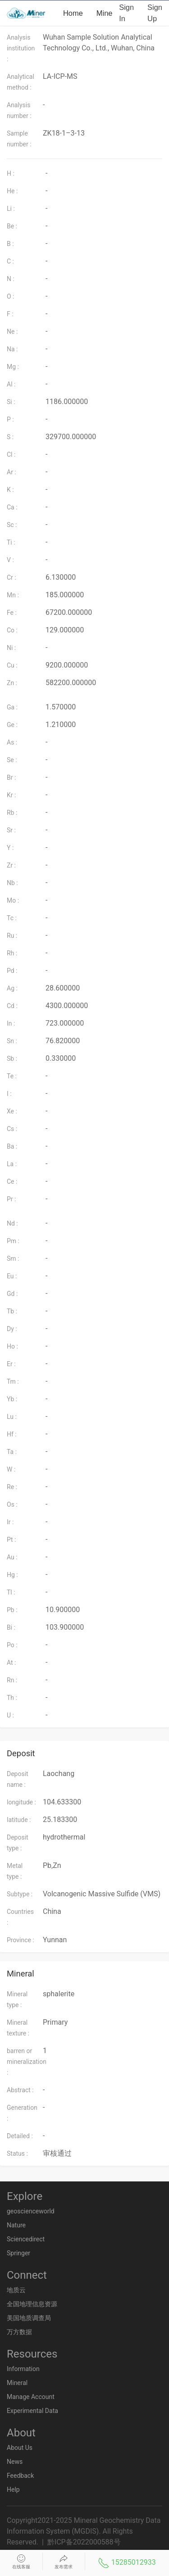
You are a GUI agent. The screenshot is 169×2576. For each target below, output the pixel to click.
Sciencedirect (26, 2239)
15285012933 (127, 2563)
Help (13, 2489)
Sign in (126, 13)
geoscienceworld (31, 2211)
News (15, 2461)
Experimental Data (32, 2410)
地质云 (16, 2290)
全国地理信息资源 (32, 2304)
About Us (19, 2447)
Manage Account (31, 2396)
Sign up (154, 13)
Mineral (108, 13)
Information (23, 2368)
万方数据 (19, 2331)
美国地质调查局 (29, 2318)
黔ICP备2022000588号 (84, 2542)
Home (73, 13)
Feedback (20, 2475)
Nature (16, 2225)
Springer (18, 2253)
